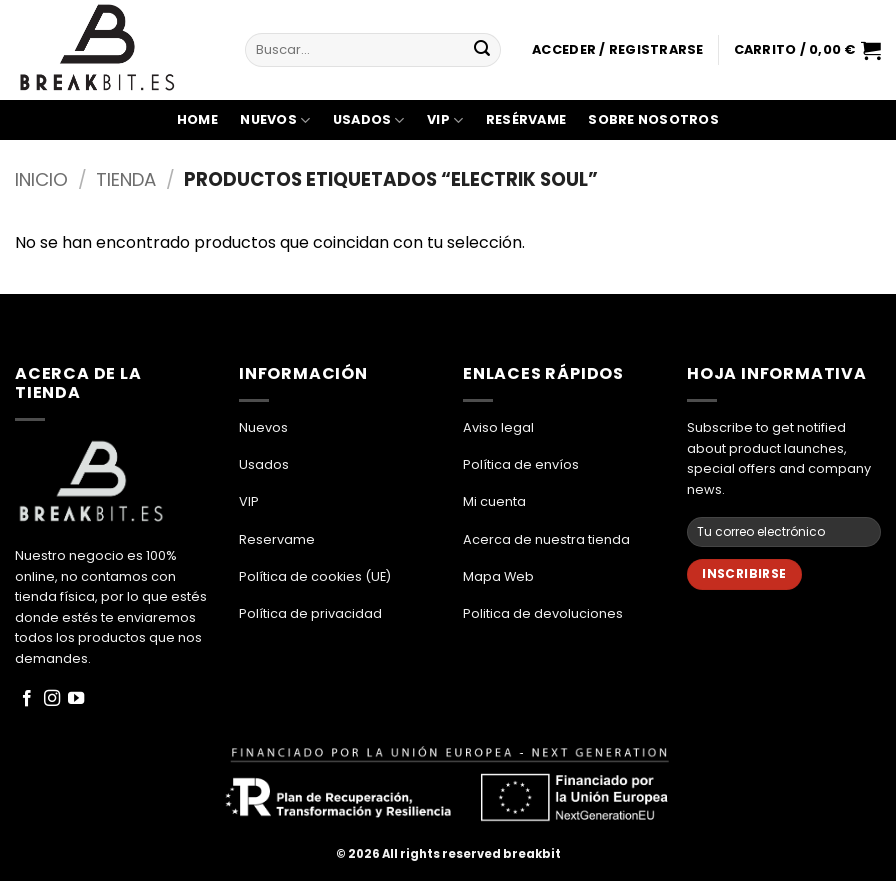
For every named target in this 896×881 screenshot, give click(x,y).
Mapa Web (498, 576)
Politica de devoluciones (543, 613)
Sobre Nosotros (653, 119)
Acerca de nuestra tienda (546, 539)
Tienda (126, 179)
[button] (617, 50)
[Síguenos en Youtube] (76, 699)
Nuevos (275, 120)
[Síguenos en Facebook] (27, 699)
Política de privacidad (310, 613)
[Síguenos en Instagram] (52, 699)
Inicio (41, 179)
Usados (369, 120)
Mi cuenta (494, 501)
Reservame (277, 539)
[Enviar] (482, 50)
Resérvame (526, 119)
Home (197, 119)
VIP (445, 120)
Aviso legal (498, 427)
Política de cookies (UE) (315, 576)
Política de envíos (521, 464)
